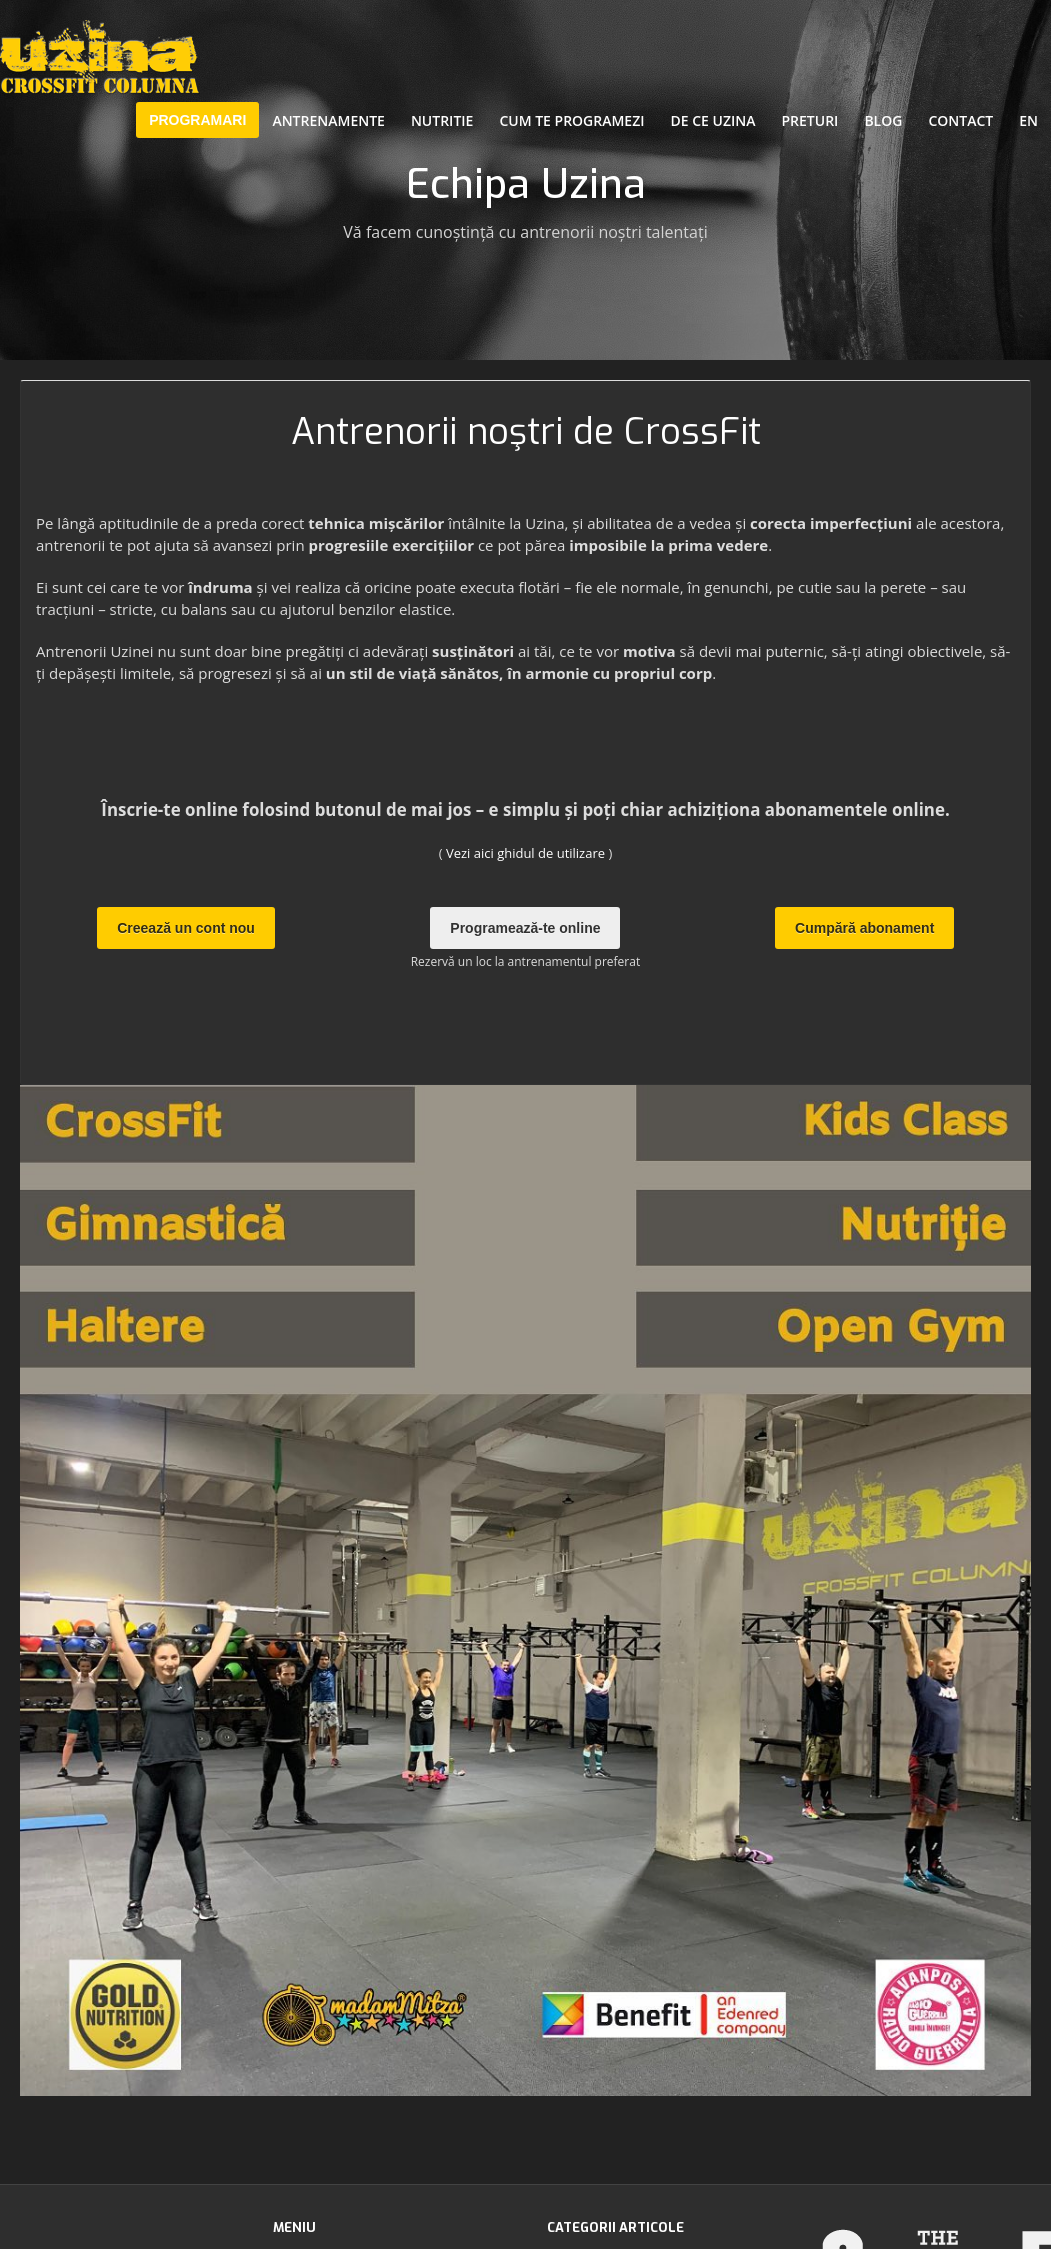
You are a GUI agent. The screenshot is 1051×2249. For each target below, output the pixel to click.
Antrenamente (328, 120)
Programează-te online (525, 928)
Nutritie (442, 120)
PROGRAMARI (197, 120)
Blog (883, 120)
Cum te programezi (571, 120)
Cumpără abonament (864, 928)
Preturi (810, 120)
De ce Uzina (713, 120)
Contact (960, 120)
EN (1028, 120)
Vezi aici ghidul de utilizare (525, 853)
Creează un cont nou (186, 928)
